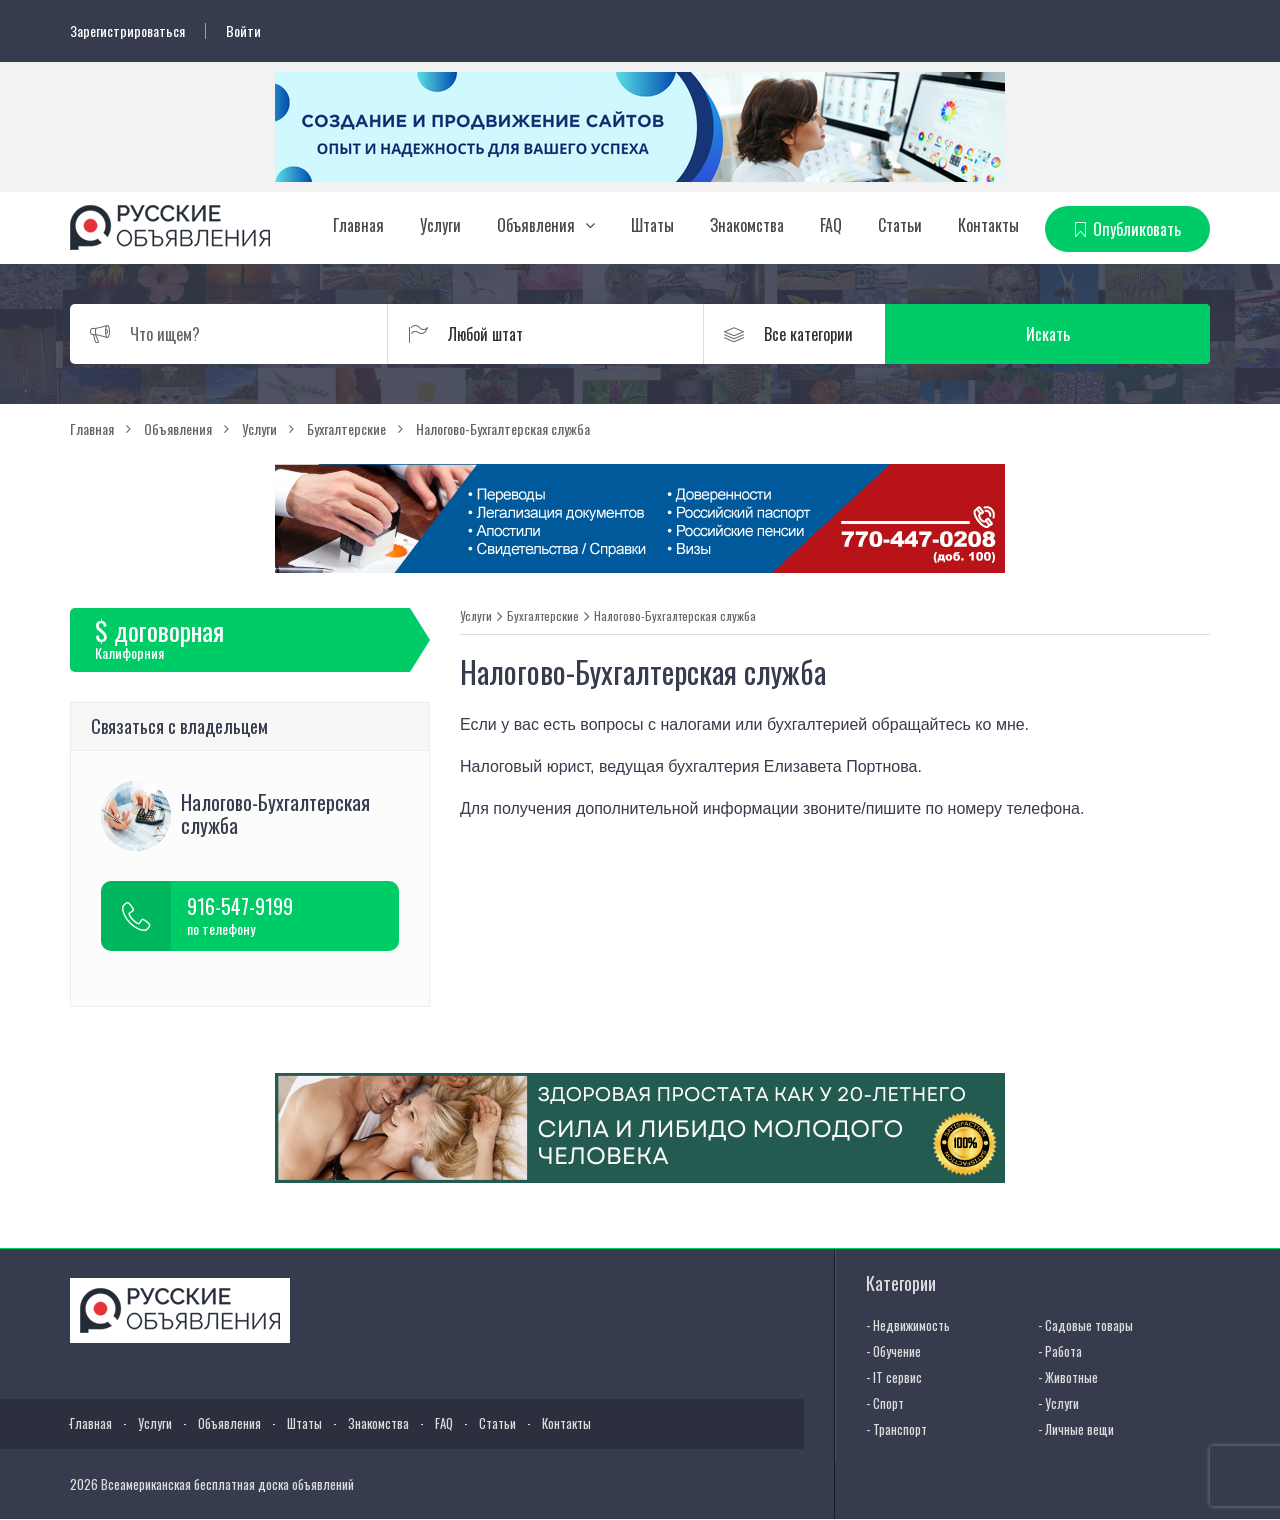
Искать (1115, 334)
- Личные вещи (1076, 1429)
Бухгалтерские (543, 616)
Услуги (440, 225)
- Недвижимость (908, 1325)
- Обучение (893, 1351)
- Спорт (885, 1403)
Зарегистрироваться (127, 31)
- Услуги (1058, 1403)
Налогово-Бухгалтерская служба (675, 616)
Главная (358, 225)
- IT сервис (894, 1377)
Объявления (536, 225)
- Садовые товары (1085, 1325)
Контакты (988, 225)
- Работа (1060, 1351)
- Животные (1068, 1377)
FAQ (831, 225)
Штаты (652, 225)
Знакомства (747, 225)
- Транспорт (896, 1429)
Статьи (900, 225)
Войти (243, 31)
